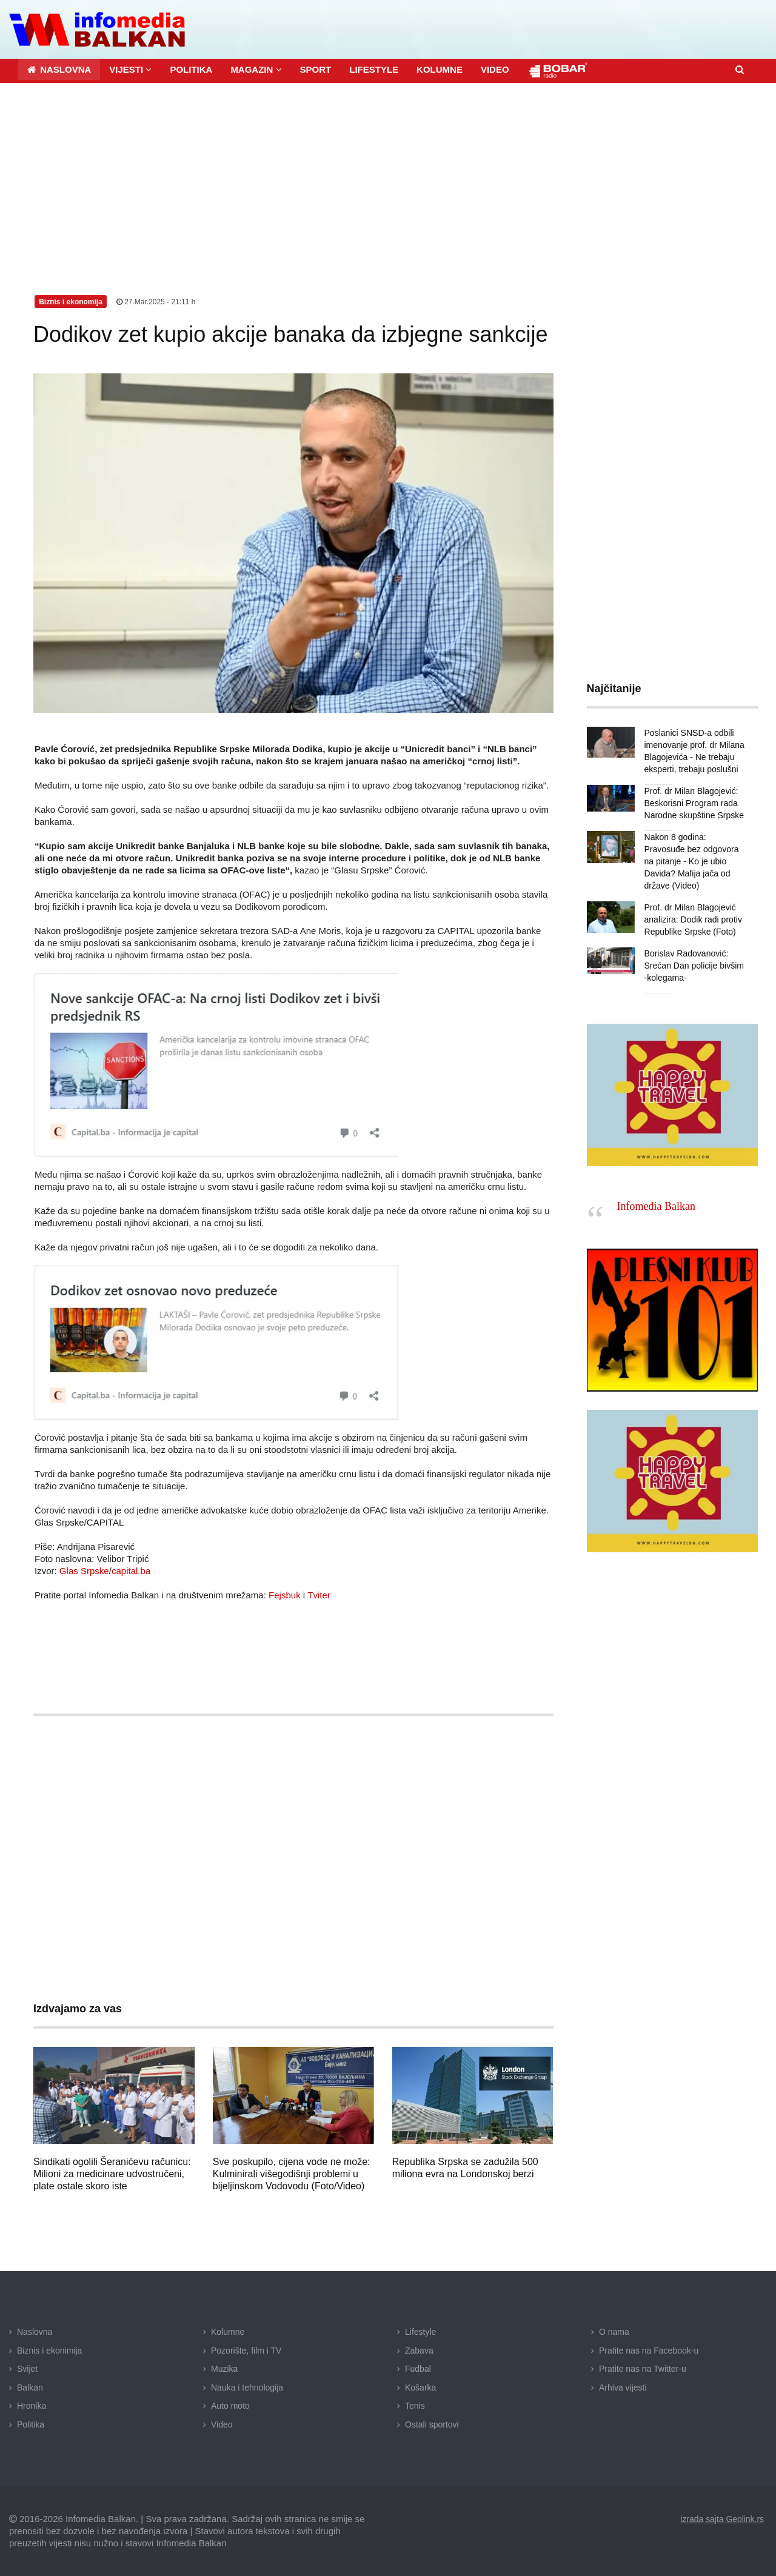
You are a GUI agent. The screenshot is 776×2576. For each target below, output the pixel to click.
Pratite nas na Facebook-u (648, 2350)
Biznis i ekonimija (49, 2350)
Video (222, 2424)
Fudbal (418, 2369)
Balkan (30, 2387)
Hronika (31, 2406)
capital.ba (131, 1571)
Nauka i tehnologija (247, 2387)
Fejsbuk (285, 1595)
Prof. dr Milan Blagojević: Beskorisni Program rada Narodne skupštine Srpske (694, 803)
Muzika (224, 2369)
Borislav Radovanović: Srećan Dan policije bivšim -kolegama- (694, 966)
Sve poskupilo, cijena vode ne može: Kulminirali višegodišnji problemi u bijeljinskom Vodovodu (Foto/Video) (291, 2174)
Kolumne (227, 2332)
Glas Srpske (84, 1571)
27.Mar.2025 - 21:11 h (156, 302)
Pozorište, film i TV (246, 2350)
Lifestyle (420, 2332)
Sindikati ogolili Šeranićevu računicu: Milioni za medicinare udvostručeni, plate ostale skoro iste (112, 2174)
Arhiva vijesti (623, 2387)
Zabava (419, 2350)
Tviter (318, 1595)
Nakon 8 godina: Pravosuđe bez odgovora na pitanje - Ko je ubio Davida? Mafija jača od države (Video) (691, 861)
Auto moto (230, 2406)
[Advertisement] (388, 174)
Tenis (415, 2406)
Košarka (420, 2387)
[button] (130, 69)
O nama (614, 2332)
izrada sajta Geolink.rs (722, 2518)
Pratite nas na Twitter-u (642, 2369)
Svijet (27, 2369)
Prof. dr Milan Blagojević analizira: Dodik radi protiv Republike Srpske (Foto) (693, 919)
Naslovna (34, 2332)
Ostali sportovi (432, 2424)
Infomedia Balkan (656, 1206)
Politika (30, 2424)
